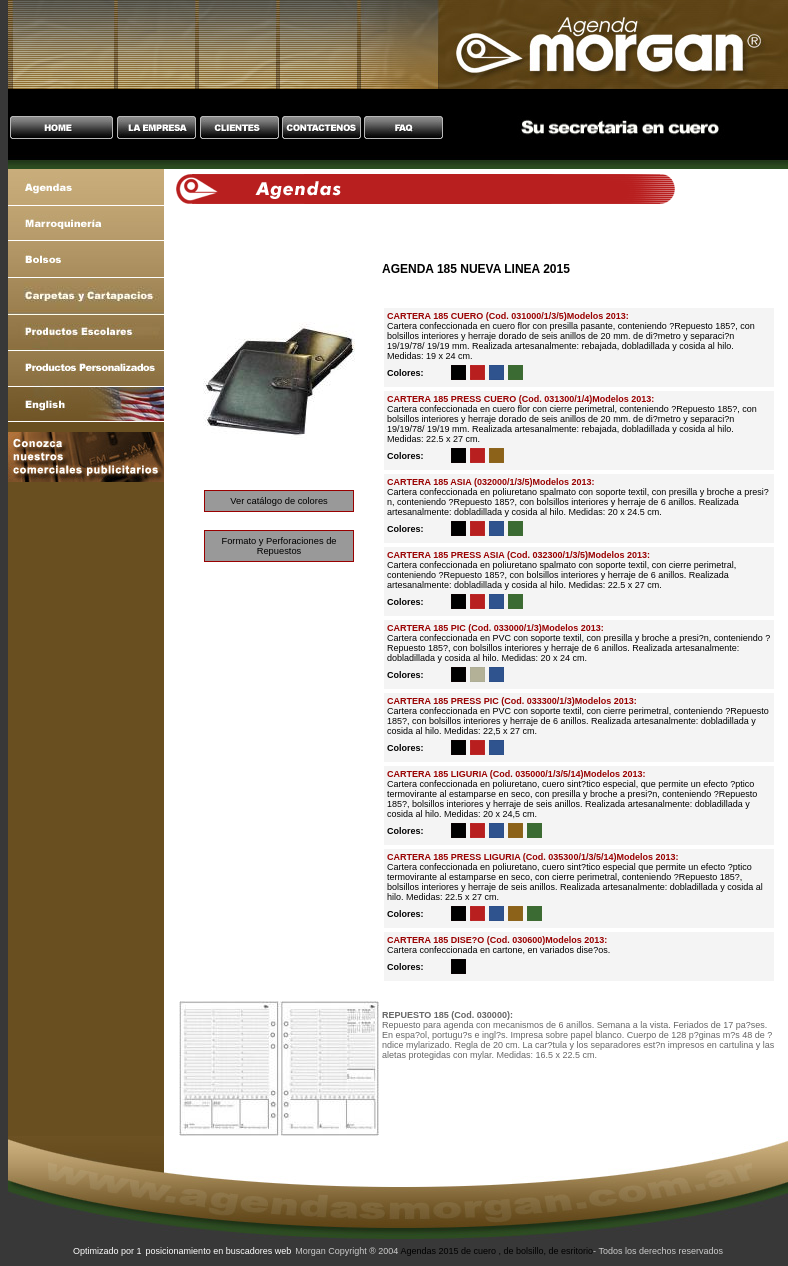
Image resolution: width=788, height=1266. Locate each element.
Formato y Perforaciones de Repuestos (278, 546)
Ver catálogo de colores (279, 501)
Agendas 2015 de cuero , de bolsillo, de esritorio (496, 1251)
